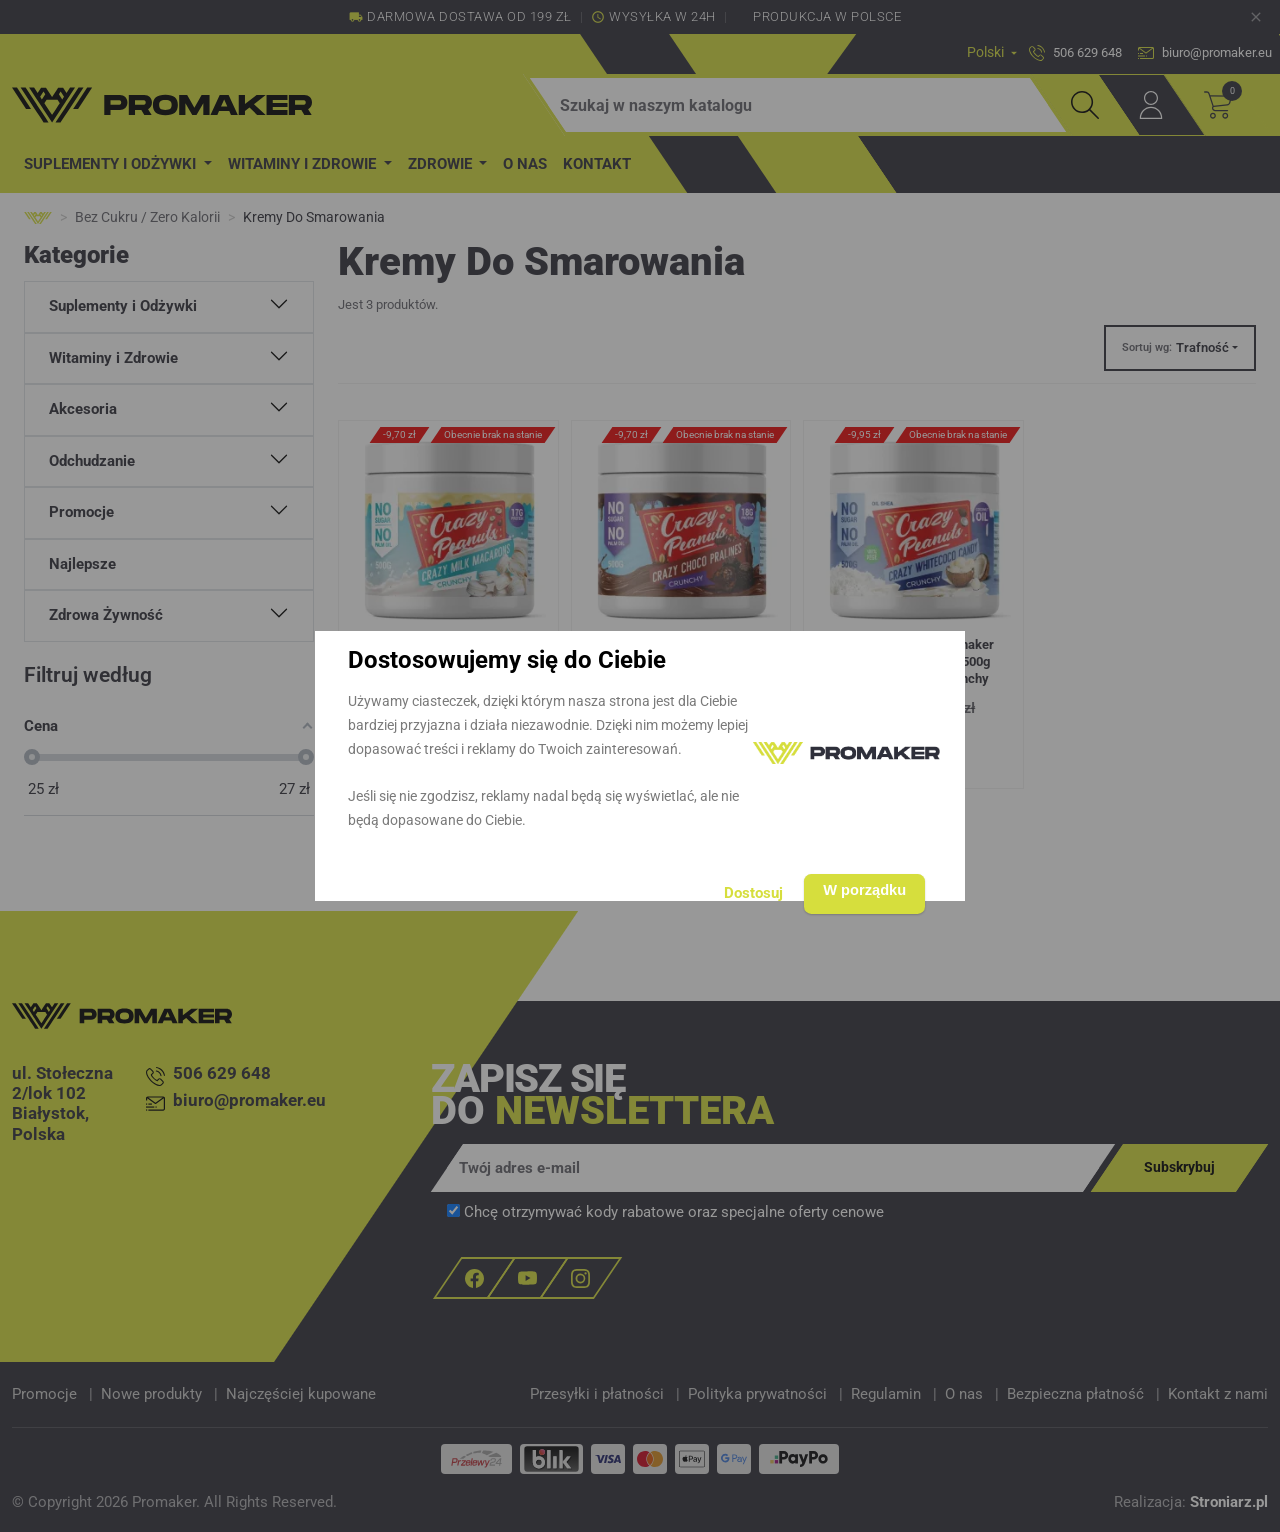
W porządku (857, 888)
